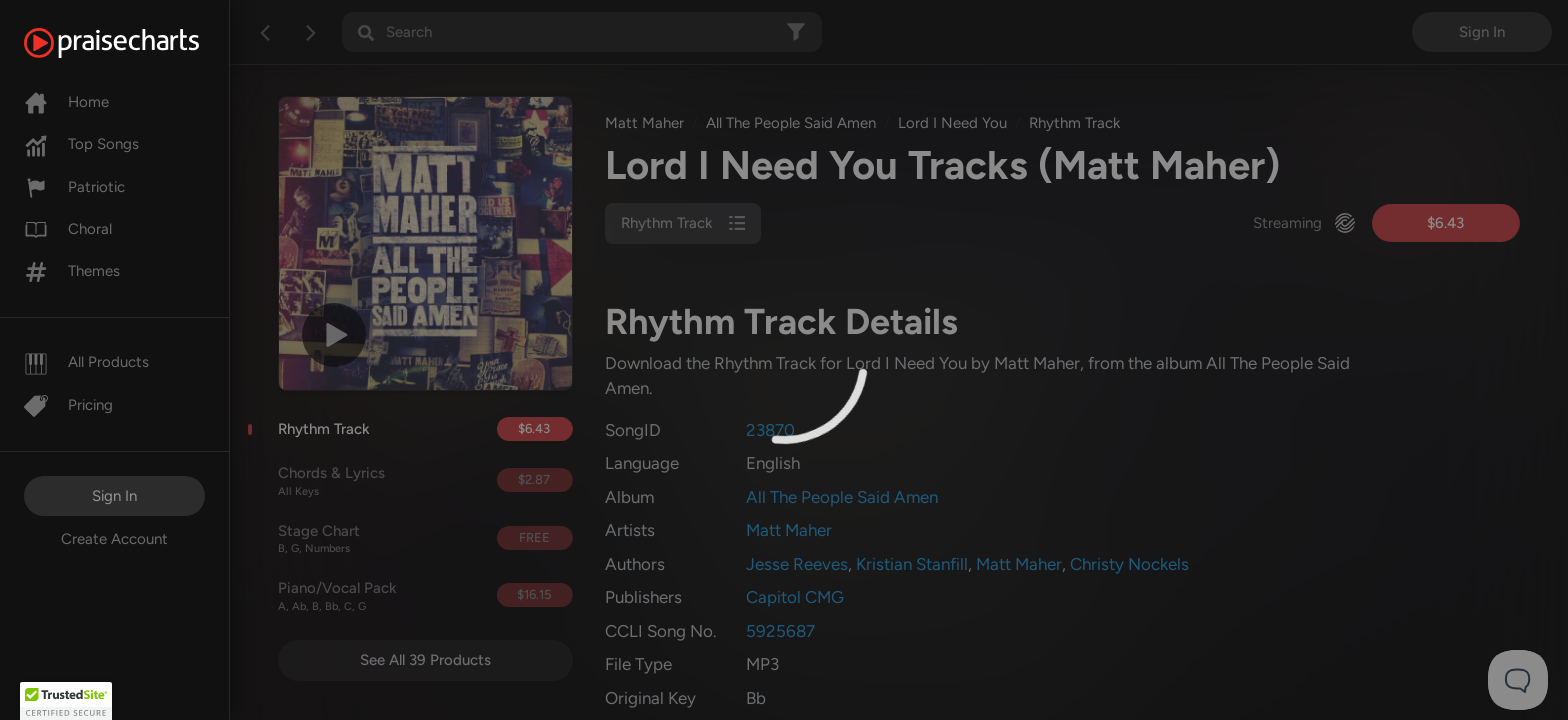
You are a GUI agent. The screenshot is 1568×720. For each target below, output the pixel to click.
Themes (72, 271)
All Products (86, 362)
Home (66, 102)
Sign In (114, 496)
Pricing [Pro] (68, 405)
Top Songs (81, 144)
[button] (66, 701)
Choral (68, 229)
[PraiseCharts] (136, 43)
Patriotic (74, 187)
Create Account (114, 539)
